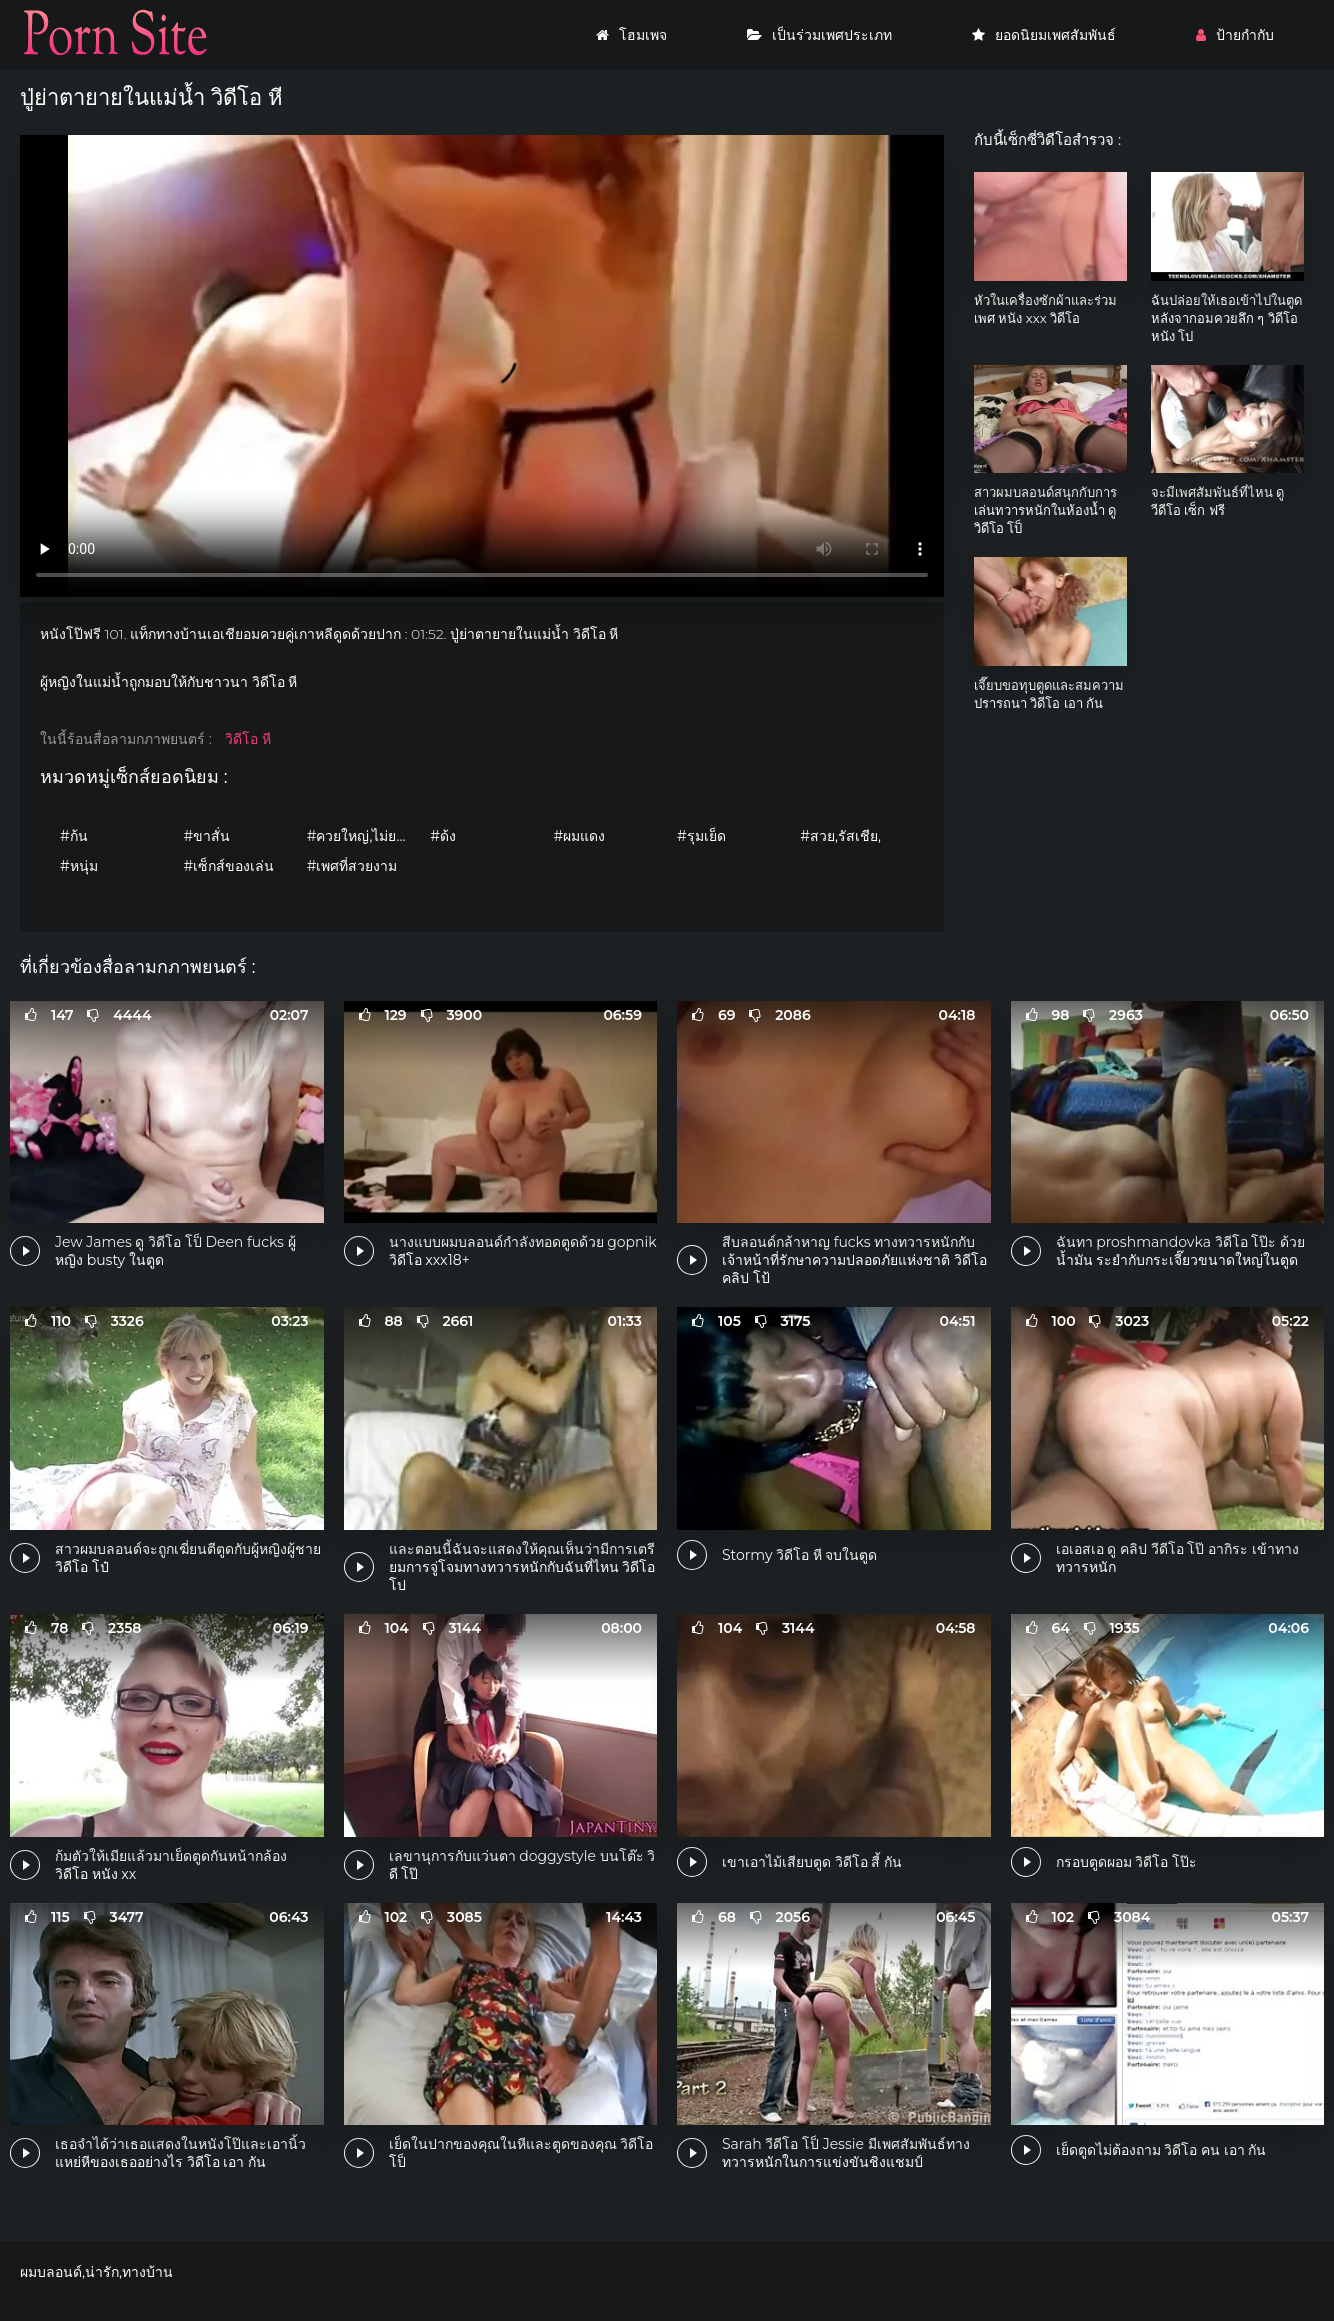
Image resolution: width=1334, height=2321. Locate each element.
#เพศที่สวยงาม (352, 866)
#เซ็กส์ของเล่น (228, 866)
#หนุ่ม (79, 866)
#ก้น (74, 836)
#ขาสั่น (206, 836)
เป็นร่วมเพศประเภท (819, 35)
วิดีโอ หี (248, 739)
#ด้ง (443, 836)
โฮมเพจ (631, 35)
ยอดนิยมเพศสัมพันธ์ (1044, 35)
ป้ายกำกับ (1235, 35)
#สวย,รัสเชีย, (840, 836)
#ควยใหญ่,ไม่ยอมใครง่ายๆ (363, 836)
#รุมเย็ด (701, 836)
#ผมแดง (580, 836)
